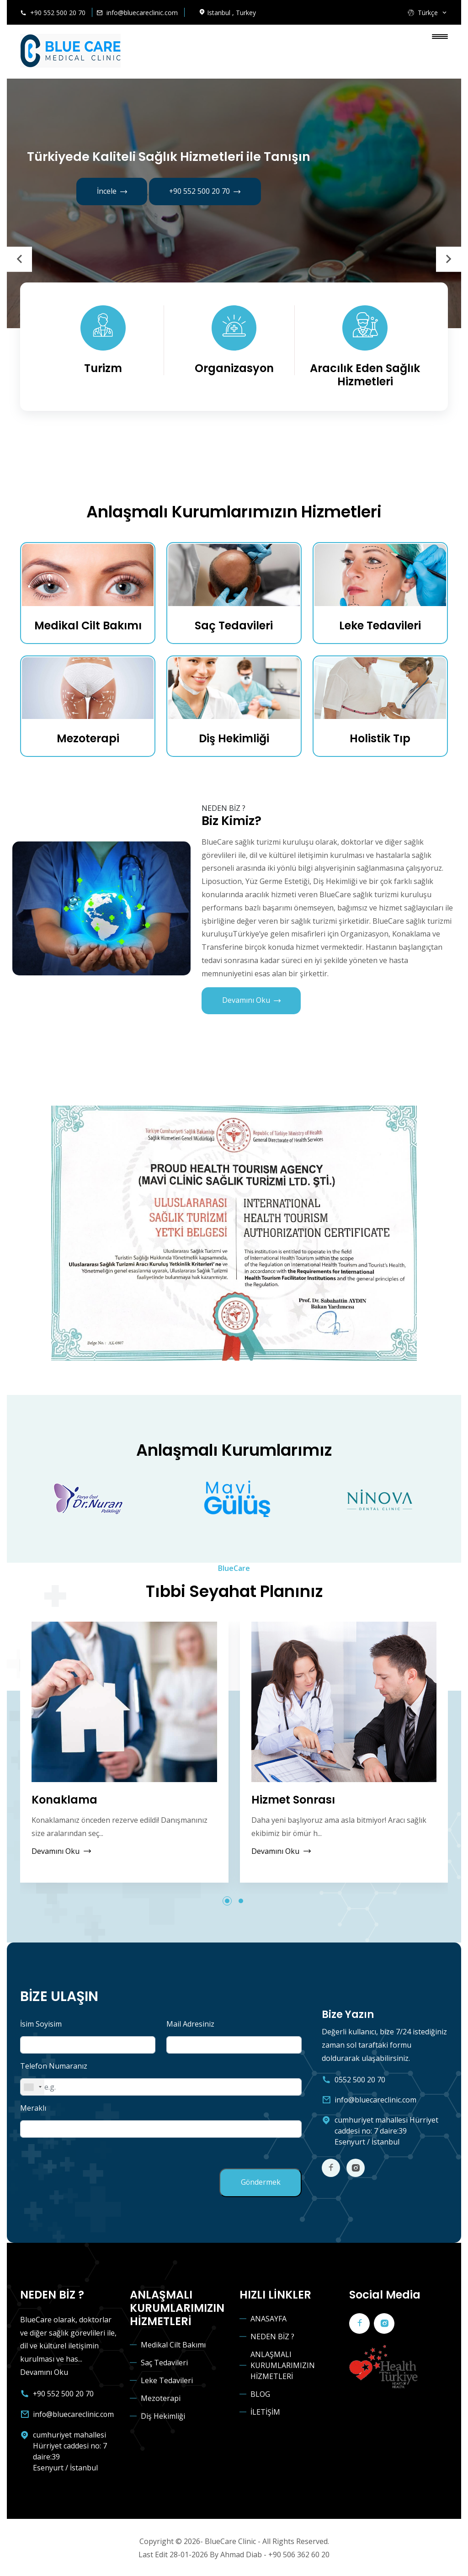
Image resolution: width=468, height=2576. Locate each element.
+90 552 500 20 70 (57, 12)
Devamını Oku (251, 1001)
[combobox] (32, 2088)
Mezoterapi (88, 739)
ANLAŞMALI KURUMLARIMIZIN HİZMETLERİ (282, 2365)
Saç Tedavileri (234, 625)
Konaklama (64, 1801)
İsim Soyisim (41, 2025)
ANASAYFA (268, 2318)
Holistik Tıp (380, 739)
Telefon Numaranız (53, 2067)
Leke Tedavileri (380, 625)
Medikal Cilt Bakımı (88, 625)
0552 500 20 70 (360, 2080)
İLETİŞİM (265, 2411)
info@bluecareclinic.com (142, 12)
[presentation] (19, 259)
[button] (227, 1901)
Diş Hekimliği (234, 739)
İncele (111, 191)
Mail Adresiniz (190, 2025)
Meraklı (33, 2109)
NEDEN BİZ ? (272, 2336)
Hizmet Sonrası (293, 1801)
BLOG (260, 2394)
